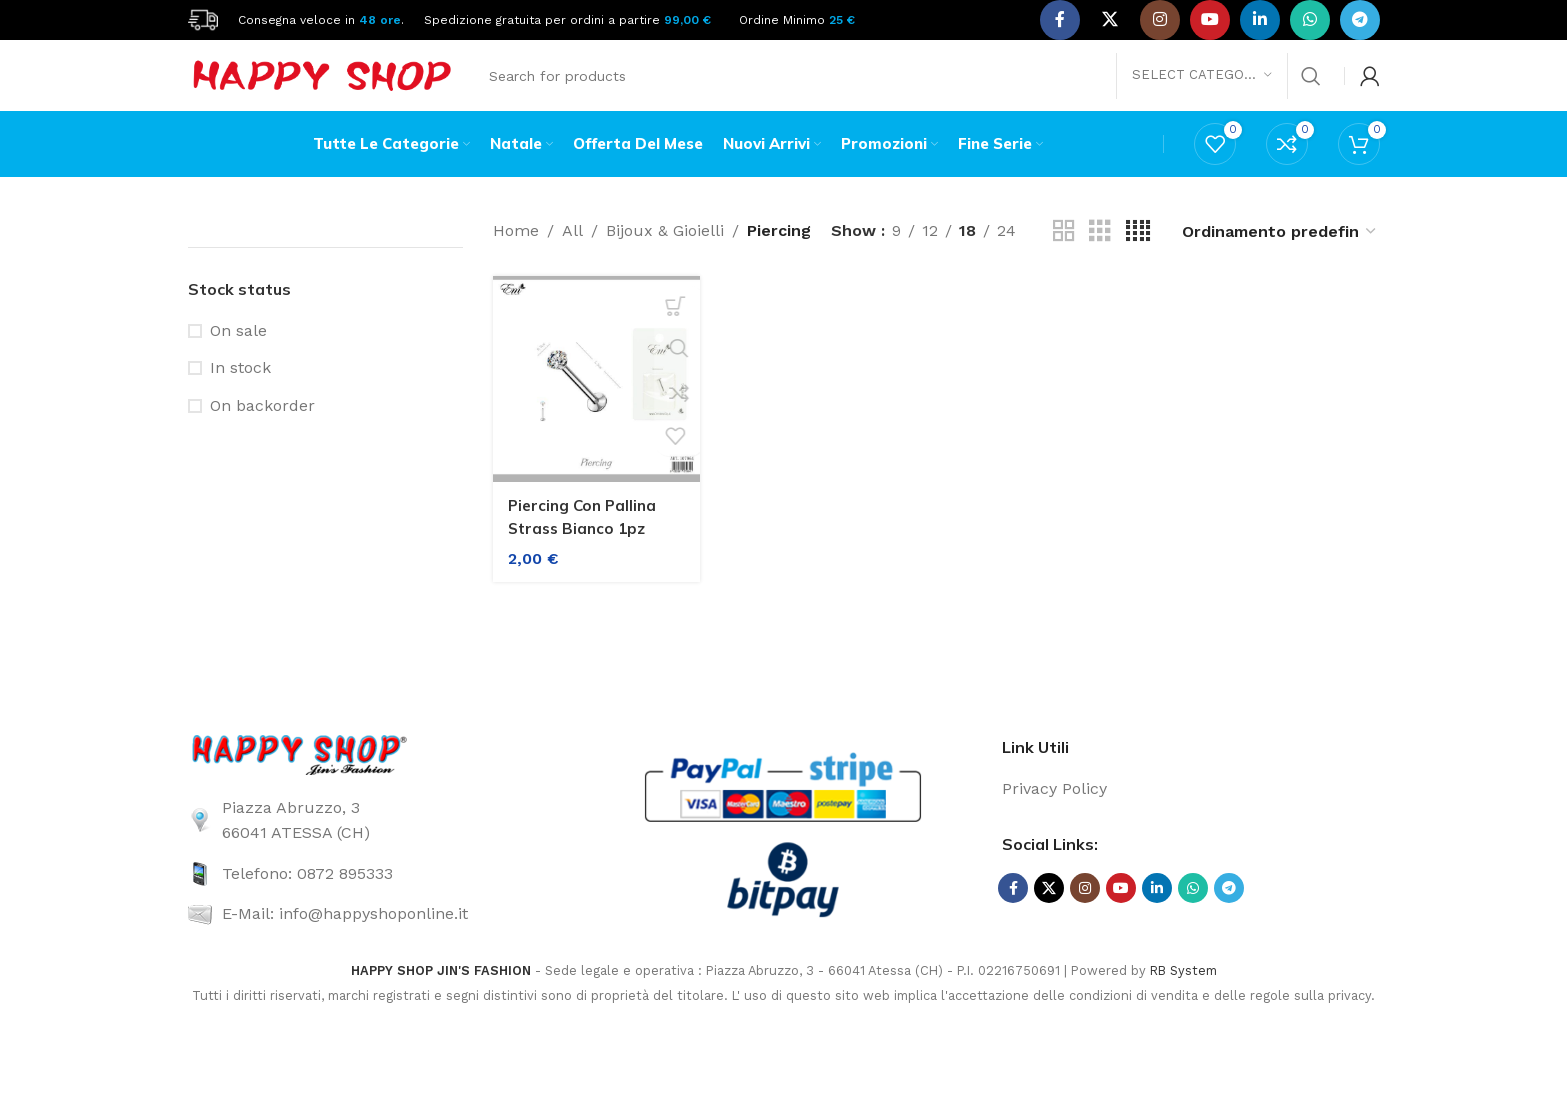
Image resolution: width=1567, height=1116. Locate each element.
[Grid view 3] (1100, 254)
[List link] (376, 843)
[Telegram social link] (1360, 20)
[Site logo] (203, 18)
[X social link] (1110, 20)
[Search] (904, 85)
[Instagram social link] (1160, 20)
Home (516, 254)
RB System (1183, 993)
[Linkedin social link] (1260, 20)
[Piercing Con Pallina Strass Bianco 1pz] (592, 398)
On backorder (262, 428)
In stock (240, 391)
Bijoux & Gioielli (665, 254)
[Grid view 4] (1138, 254)
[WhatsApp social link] (1310, 20)
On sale (238, 353)
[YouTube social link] (1210, 20)
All (572, 254)
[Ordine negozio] (1280, 254)
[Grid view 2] (1064, 254)
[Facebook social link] (1060, 20)
